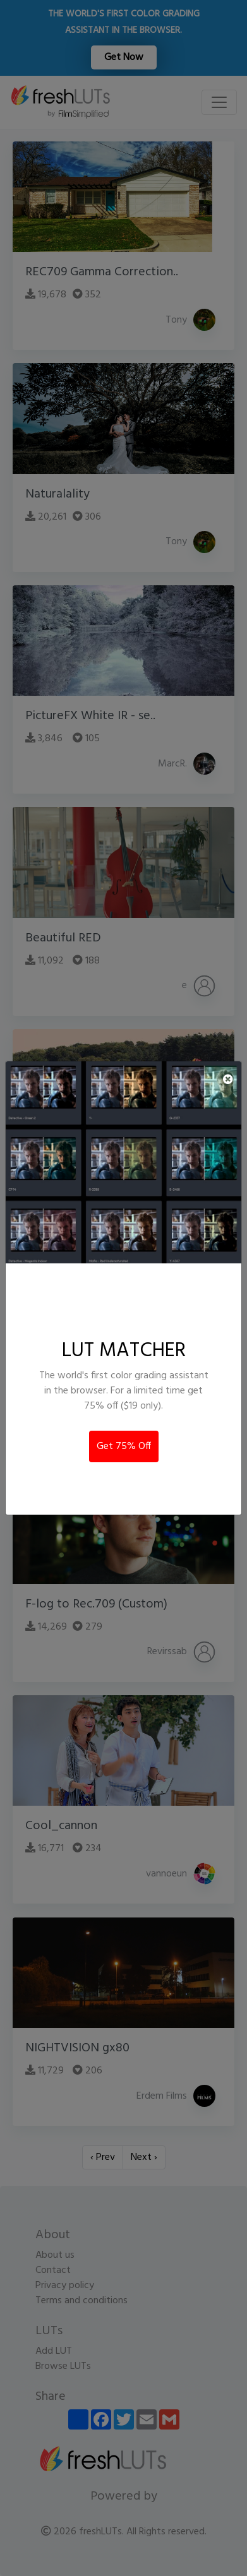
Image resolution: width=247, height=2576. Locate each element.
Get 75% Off (124, 1446)
